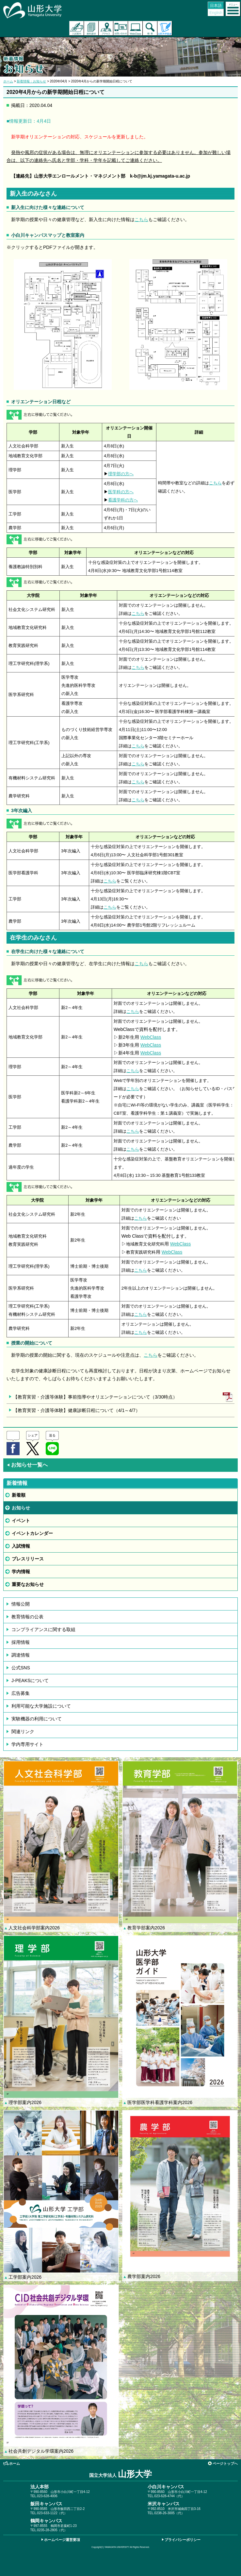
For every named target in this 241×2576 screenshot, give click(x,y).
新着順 (18, 1495)
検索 (150, 28)
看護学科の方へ (123, 499)
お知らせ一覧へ (27, 1465)
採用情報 (20, 1642)
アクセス (106, 28)
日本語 (216, 5)
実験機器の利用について (36, 1718)
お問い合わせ (120, 28)
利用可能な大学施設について (41, 1706)
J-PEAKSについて (30, 1680)
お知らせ (21, 1507)
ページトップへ (225, 2463)
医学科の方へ (121, 491)
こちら (141, 219)
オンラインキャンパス (135, 28)
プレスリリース (28, 1558)
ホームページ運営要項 (62, 2540)
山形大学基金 (164, 28)
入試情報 (21, 1546)
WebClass (150, 1037)
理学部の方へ (121, 473)
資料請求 (91, 28)
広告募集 (20, 1693)
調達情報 (20, 1655)
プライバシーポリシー (183, 2540)
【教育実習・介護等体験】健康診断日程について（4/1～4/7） (76, 1410)
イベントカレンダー (32, 1533)
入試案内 (76, 28)
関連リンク (22, 1731)
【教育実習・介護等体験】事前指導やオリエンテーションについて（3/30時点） (95, 1397)
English (215, 12)
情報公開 (20, 1604)
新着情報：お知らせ (31, 81)
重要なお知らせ (28, 1584)
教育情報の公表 (27, 1616)
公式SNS (20, 1667)
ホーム (8, 81)
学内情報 (21, 1571)
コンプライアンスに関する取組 (43, 1629)
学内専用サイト (27, 1744)
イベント (21, 1520)
